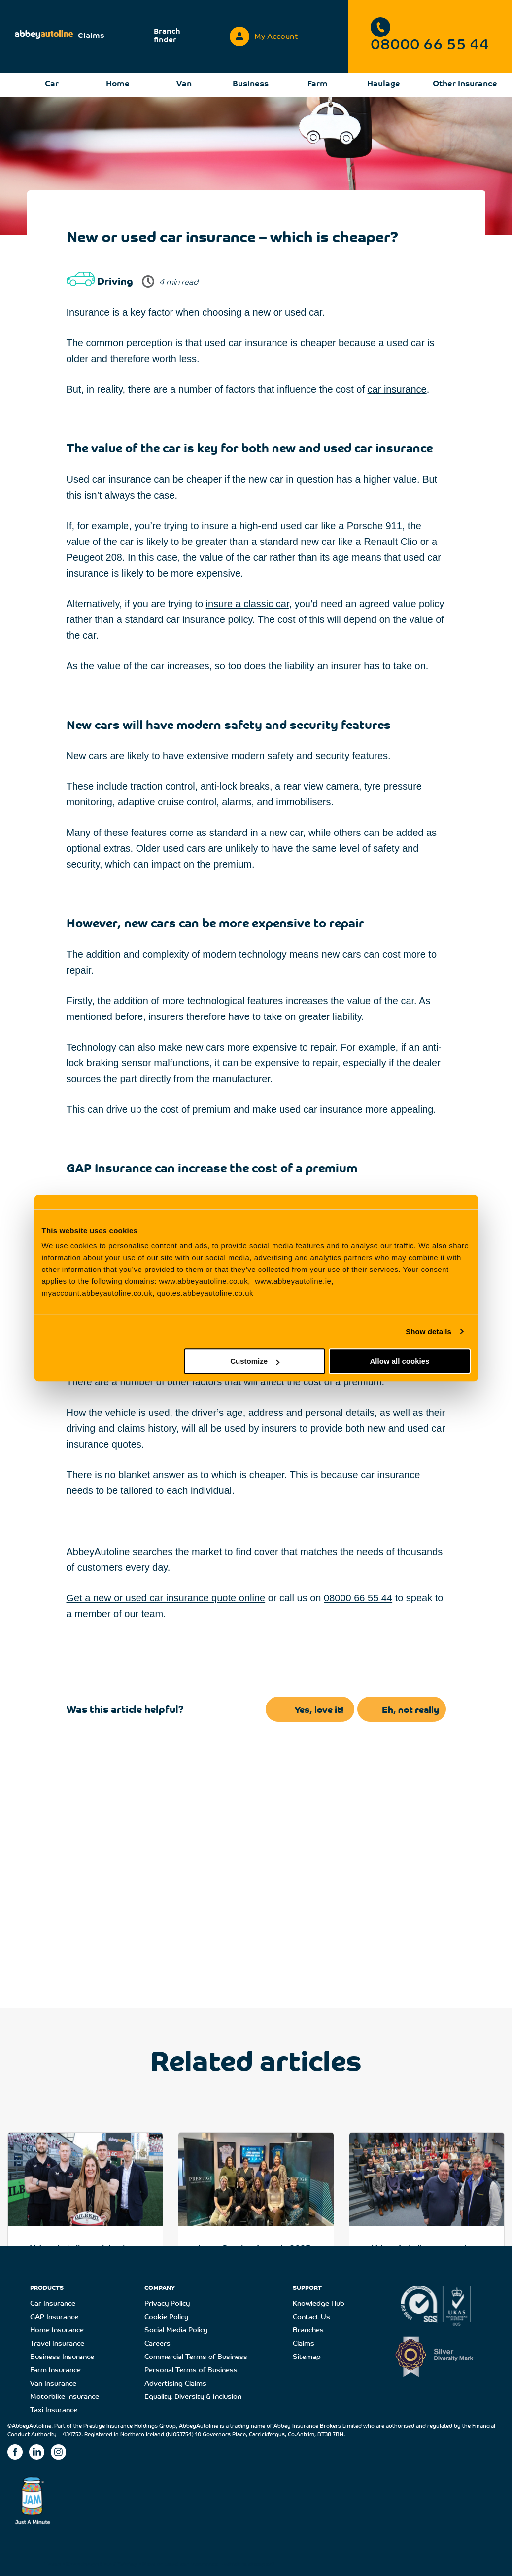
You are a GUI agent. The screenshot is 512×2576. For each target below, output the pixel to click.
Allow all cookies (400, 1361)
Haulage (383, 84)
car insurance (397, 389)
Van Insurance (53, 2384)
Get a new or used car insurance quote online (166, 1598)
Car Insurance (52, 2304)
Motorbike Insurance (64, 2397)
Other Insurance (465, 84)
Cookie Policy (166, 2317)
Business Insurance (62, 2357)
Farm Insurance (55, 2370)
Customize (254, 1361)
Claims (91, 36)
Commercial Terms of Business (195, 2357)
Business (251, 84)
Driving (127, 2565)
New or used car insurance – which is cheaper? (208, 2565)
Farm (317, 84)
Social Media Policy (175, 2330)
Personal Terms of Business (191, 2370)
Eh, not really (410, 1710)
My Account (264, 34)
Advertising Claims (175, 2384)
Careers (157, 2344)
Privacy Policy (167, 2304)
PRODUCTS (47, 2288)
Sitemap (307, 2357)
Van (184, 84)
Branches (308, 2330)
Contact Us (311, 2317)
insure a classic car (247, 603)
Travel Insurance (57, 2344)
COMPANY (159, 2288)
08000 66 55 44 (430, 35)
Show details (428, 1331)
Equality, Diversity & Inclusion (192, 2397)
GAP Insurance (54, 2317)
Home (118, 84)
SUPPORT (307, 2288)
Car (52, 84)
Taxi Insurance (53, 2410)
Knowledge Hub (318, 2304)
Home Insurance (57, 2330)
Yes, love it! (319, 1710)
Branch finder (167, 36)
